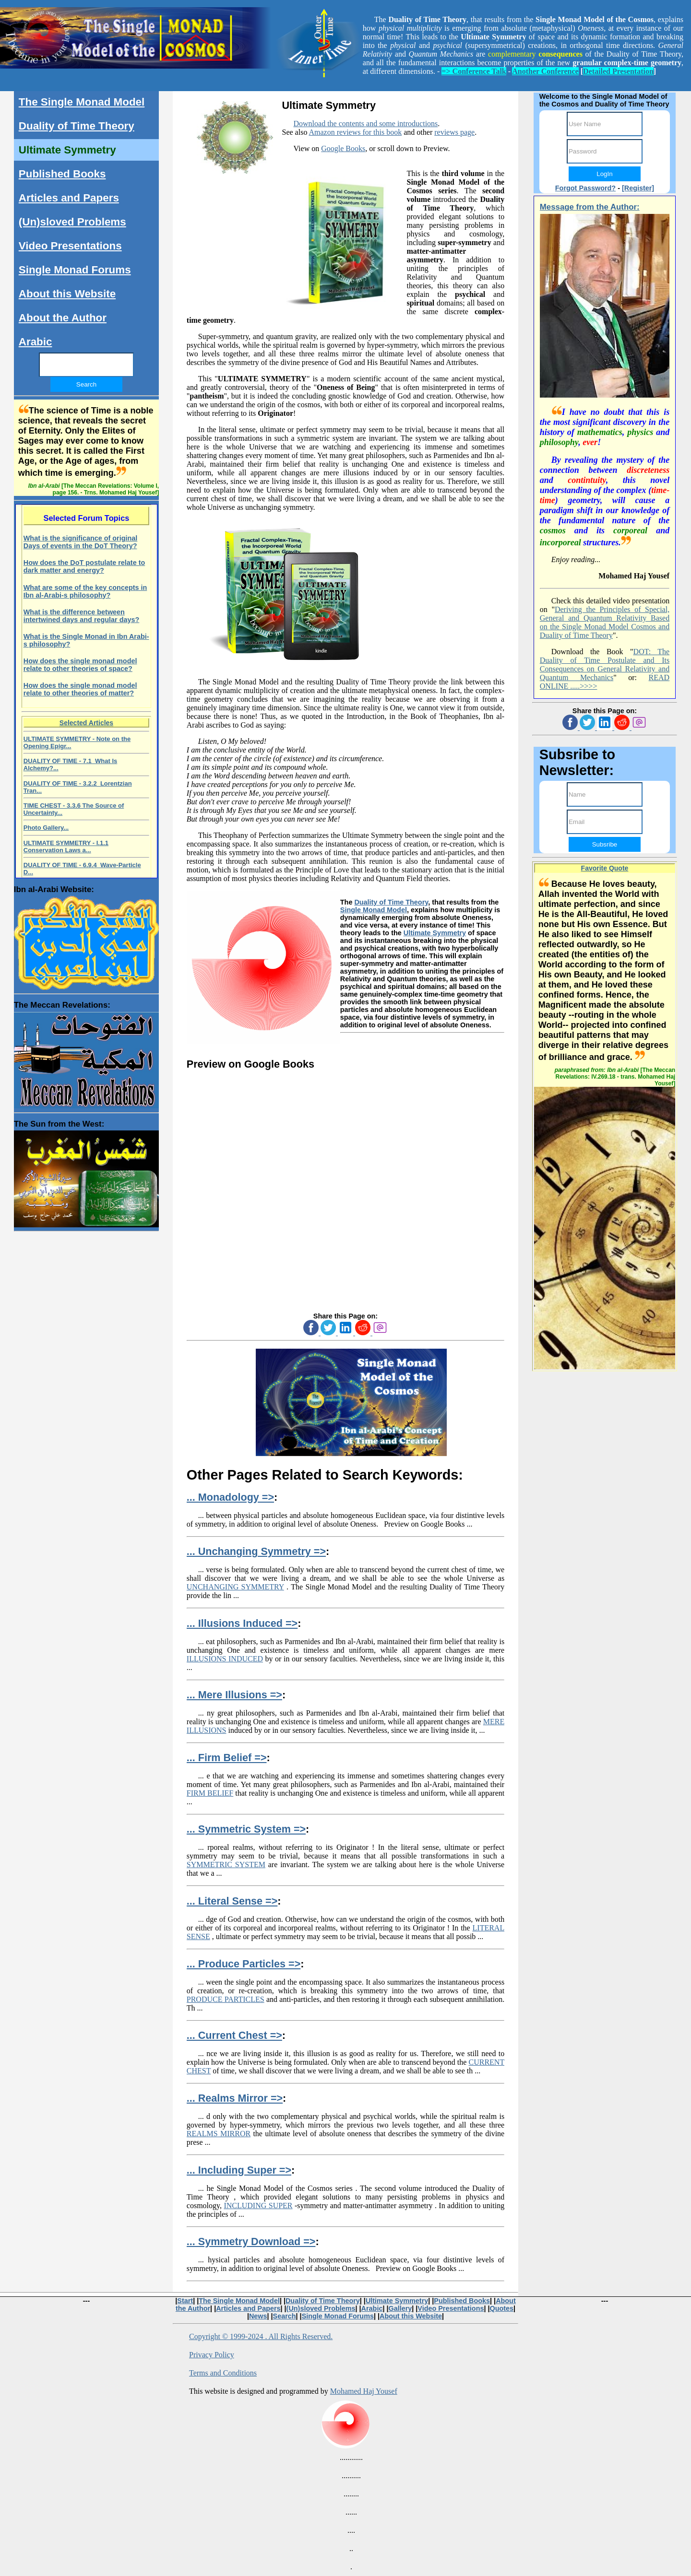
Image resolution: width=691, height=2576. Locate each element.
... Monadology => (230, 1497)
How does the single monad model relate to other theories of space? (80, 664)
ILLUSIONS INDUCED (225, 1659)
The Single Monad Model (81, 102)
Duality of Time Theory (391, 902)
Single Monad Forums (75, 270)
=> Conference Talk (473, 71)
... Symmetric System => (246, 1829)
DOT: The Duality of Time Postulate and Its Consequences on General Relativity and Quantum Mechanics (604, 664)
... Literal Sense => (232, 1901)
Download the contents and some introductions (366, 123)
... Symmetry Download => (251, 2241)
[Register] (638, 188)
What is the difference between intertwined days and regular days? (82, 615)
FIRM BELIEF (210, 1793)
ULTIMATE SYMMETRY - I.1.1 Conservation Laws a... (66, 846)
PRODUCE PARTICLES (225, 1999)
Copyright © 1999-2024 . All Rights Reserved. (261, 2336)
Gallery (400, 2308)
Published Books (62, 174)
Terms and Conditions (223, 2373)
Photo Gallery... (46, 827)
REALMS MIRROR (218, 2133)
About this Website (67, 294)
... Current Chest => (234, 2035)
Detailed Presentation (618, 71)
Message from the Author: (590, 207)
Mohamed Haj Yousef (363, 2391)
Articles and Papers (69, 198)
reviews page (454, 132)
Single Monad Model (373, 910)
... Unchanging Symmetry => (256, 1551)
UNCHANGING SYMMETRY (235, 1587)
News (258, 2316)
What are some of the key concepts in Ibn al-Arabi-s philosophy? (85, 591)
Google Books (343, 148)
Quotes (502, 2308)
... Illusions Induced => (242, 1623)
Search (284, 2316)
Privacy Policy (211, 2355)
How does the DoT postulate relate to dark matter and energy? (84, 566)
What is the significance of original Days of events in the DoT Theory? (80, 542)
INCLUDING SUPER (258, 2205)
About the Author (63, 318)
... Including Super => (239, 2170)
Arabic (35, 342)
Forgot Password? (585, 188)
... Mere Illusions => (234, 1695)
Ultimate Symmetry (435, 933)
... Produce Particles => (243, 1964)
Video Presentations (70, 246)
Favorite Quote (605, 868)
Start (185, 2301)
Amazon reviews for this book (355, 132)
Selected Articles (86, 723)
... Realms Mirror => (235, 2098)
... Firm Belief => (227, 1758)
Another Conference (545, 71)
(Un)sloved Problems (72, 222)
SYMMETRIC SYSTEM (226, 1864)
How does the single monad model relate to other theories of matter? (80, 689)
